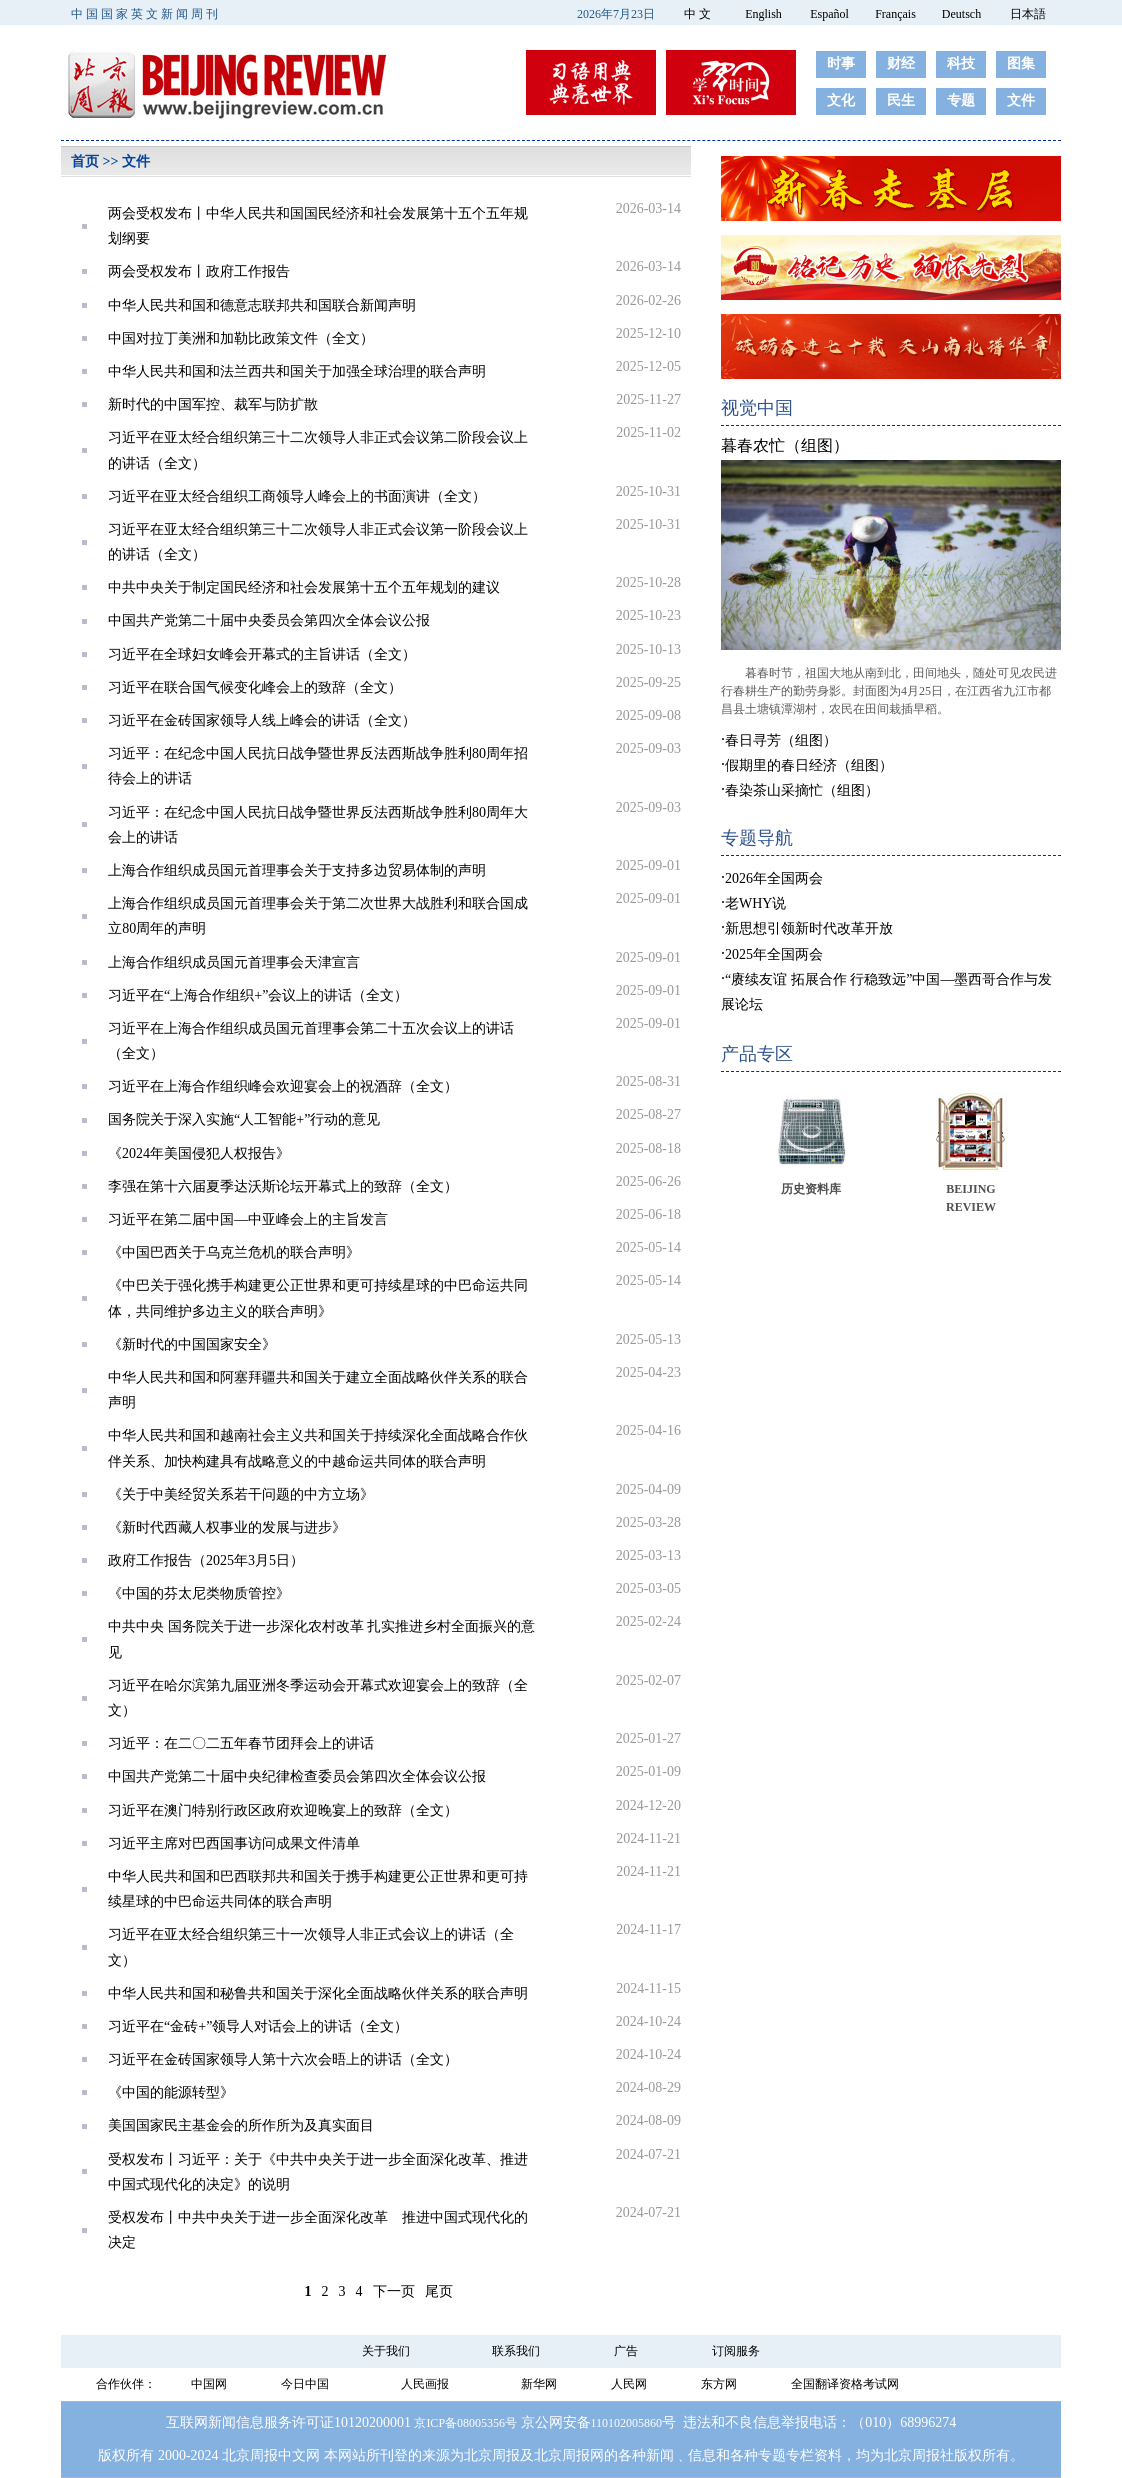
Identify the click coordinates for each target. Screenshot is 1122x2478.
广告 (626, 2351)
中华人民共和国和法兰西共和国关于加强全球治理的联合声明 (297, 371)
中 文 (697, 14)
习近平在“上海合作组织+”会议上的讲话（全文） (258, 995)
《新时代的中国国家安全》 (192, 1344)
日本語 (1028, 14)
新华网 (539, 2384)
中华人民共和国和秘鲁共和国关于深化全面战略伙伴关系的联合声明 (318, 1993)
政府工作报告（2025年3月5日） (206, 1560)
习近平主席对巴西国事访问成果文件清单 (234, 1843)
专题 (961, 100)
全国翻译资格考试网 (845, 2384)
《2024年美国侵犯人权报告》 (199, 1153)
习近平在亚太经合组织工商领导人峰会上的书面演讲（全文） (297, 496)
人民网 (629, 2384)
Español (829, 14)
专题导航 (757, 838)
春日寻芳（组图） (781, 740)
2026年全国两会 (774, 878)
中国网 (209, 2384)
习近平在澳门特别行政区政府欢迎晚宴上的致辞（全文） (283, 1810)
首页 (85, 161)
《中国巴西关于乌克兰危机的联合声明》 (234, 1252)
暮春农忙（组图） (785, 445)
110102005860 (627, 2423)
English (763, 14)
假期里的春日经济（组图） (809, 765)
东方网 (719, 2384)
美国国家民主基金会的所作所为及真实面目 (241, 2125)
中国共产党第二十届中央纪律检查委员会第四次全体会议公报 (297, 1776)
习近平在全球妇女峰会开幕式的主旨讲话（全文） (262, 654)
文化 (841, 100)
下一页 (394, 2291)
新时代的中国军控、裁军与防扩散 (213, 404)
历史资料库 (811, 1189)
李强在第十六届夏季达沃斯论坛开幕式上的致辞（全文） (283, 1186)
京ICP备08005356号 (465, 2423)
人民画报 (425, 2384)
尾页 (439, 2291)
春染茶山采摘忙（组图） (802, 790)
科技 (961, 63)
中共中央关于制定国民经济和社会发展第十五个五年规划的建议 (304, 587)
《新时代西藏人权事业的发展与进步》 (227, 1527)
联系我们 (516, 2351)
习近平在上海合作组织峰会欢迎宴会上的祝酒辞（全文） (283, 1086)
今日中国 (305, 2384)
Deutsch (961, 14)
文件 (1021, 100)
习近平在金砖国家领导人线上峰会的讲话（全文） (262, 720)
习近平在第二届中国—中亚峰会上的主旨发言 (248, 1219)
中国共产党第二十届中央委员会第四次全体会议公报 (269, 620)
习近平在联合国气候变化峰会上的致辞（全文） (255, 687)
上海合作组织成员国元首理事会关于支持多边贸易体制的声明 (297, 870)
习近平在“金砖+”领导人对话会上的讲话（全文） (258, 2026)
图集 (1021, 63)
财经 (901, 63)
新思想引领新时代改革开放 (809, 928)
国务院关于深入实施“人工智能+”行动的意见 (244, 1119)
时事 (841, 63)
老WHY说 (755, 903)
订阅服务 (736, 2351)
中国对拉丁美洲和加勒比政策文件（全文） (241, 338)
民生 (901, 100)
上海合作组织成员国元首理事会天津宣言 (234, 962)
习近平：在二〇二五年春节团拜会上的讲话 (241, 1743)
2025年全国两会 (774, 954)
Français (895, 14)
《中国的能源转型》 (171, 2092)
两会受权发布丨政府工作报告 (199, 271)
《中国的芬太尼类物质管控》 (199, 1593)
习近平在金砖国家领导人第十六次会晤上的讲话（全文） (283, 2059)
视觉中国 (757, 408)
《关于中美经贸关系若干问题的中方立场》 (241, 1494)
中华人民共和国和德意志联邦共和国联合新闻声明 (262, 305)
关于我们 (386, 2351)
